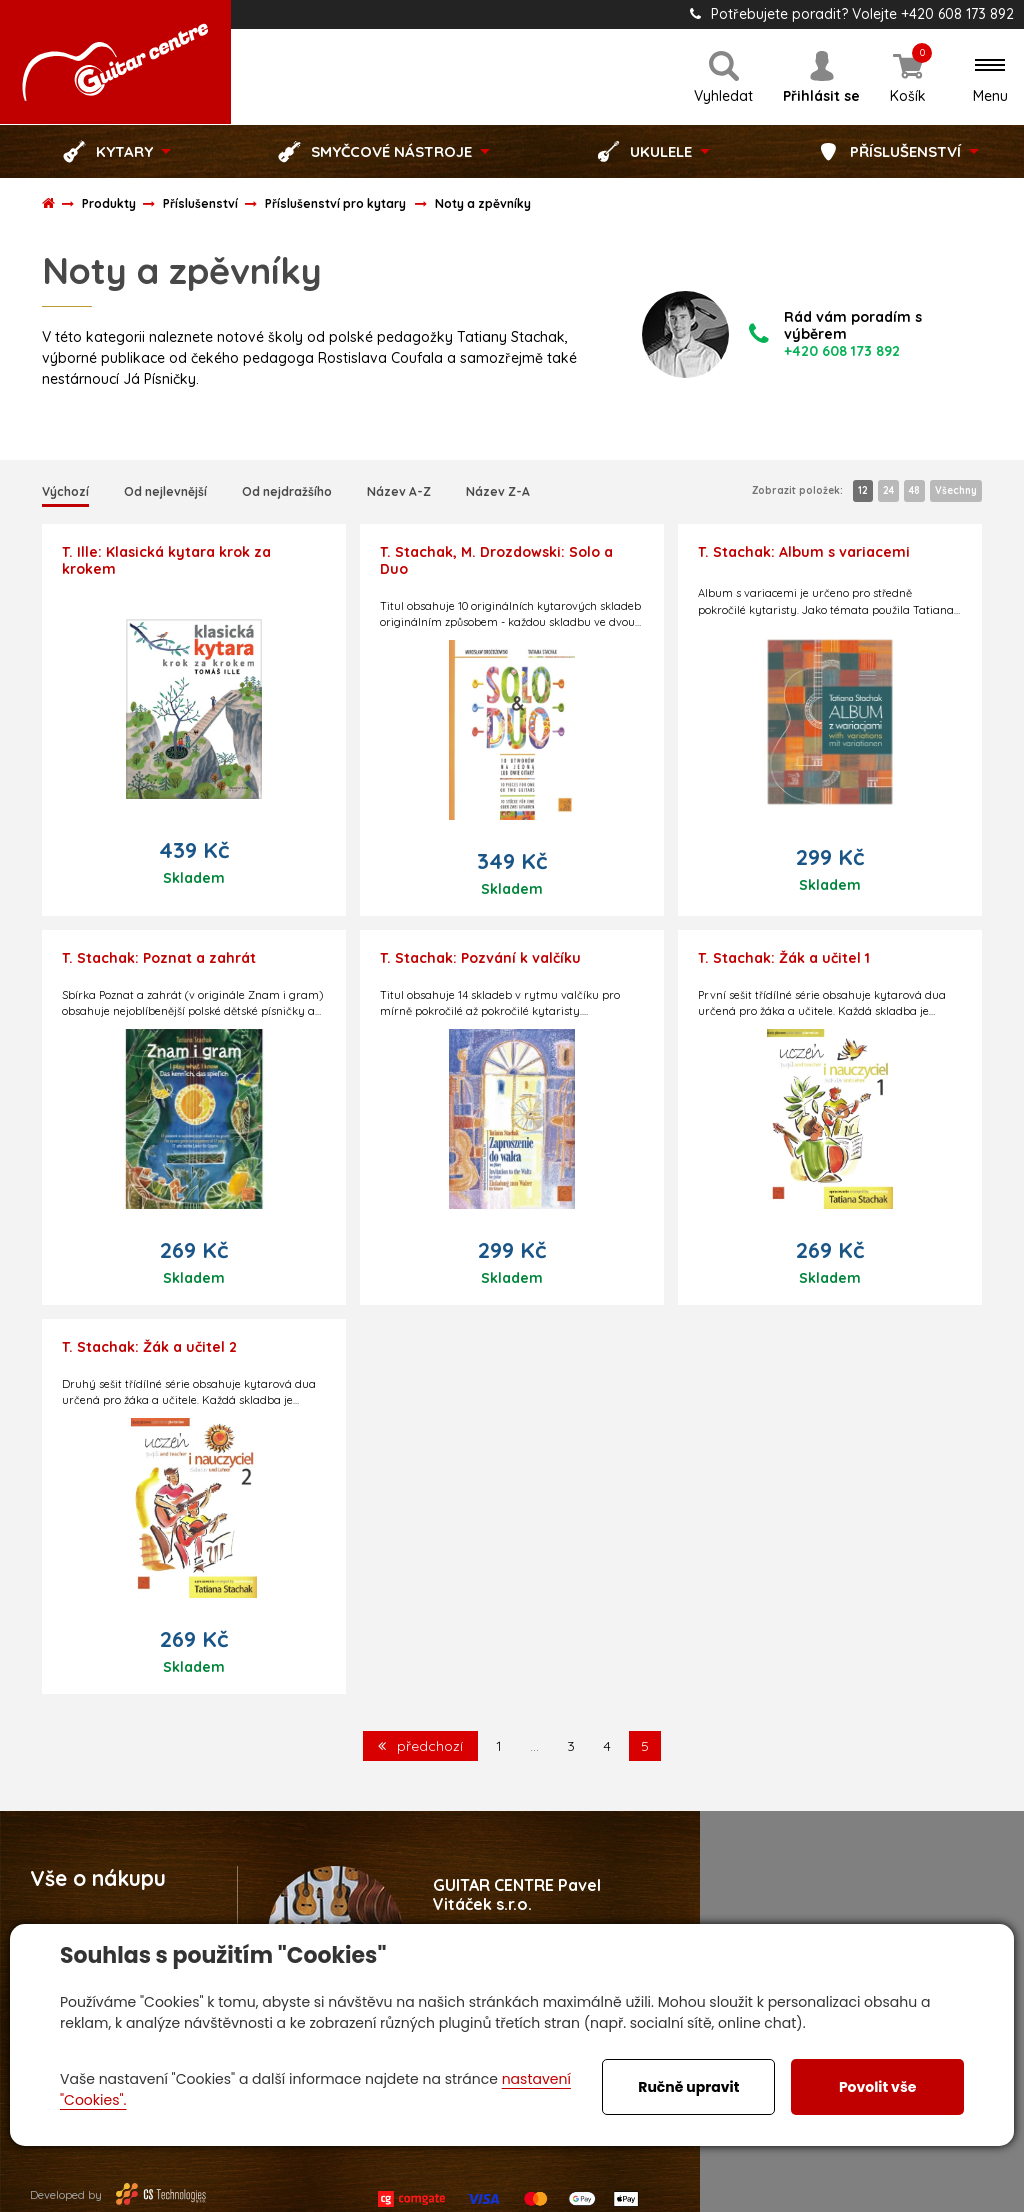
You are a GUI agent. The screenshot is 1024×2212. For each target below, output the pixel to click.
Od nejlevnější (165, 491)
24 (888, 490)
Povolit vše (877, 2087)
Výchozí (65, 491)
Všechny (956, 490)
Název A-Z (399, 491)
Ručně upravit (688, 2087)
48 (914, 490)
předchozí (420, 1746)
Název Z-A (498, 491)
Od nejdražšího (287, 491)
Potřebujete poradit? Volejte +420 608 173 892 (852, 14)
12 (863, 490)
